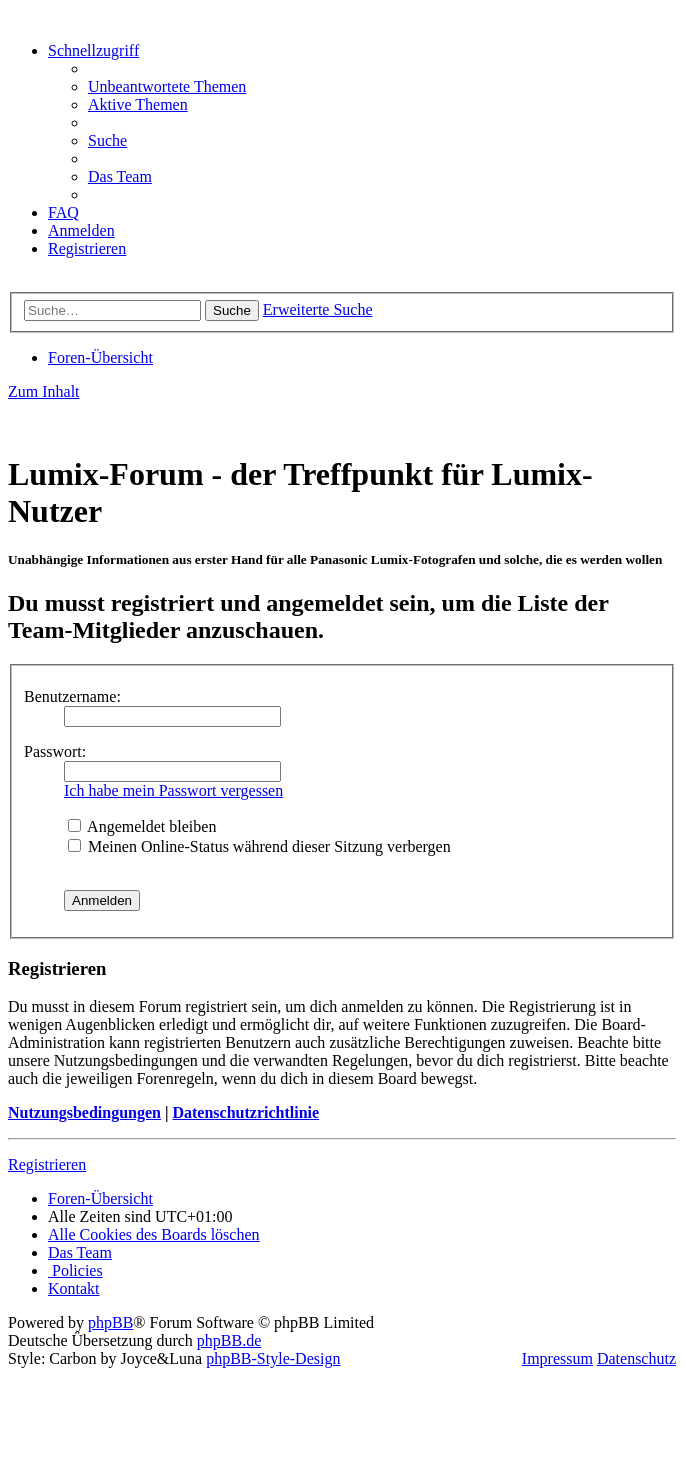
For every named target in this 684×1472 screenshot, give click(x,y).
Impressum (557, 1358)
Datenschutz (636, 1358)
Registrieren (47, 1164)
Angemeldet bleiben (142, 826)
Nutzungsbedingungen (84, 1112)
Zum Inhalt (44, 391)
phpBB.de (229, 1340)
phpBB (110, 1322)
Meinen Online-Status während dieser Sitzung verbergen (259, 846)
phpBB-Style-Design (273, 1358)
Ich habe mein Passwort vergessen (173, 790)
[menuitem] (167, 86)
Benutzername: (72, 696)
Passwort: (55, 751)
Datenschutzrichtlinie (245, 1112)
